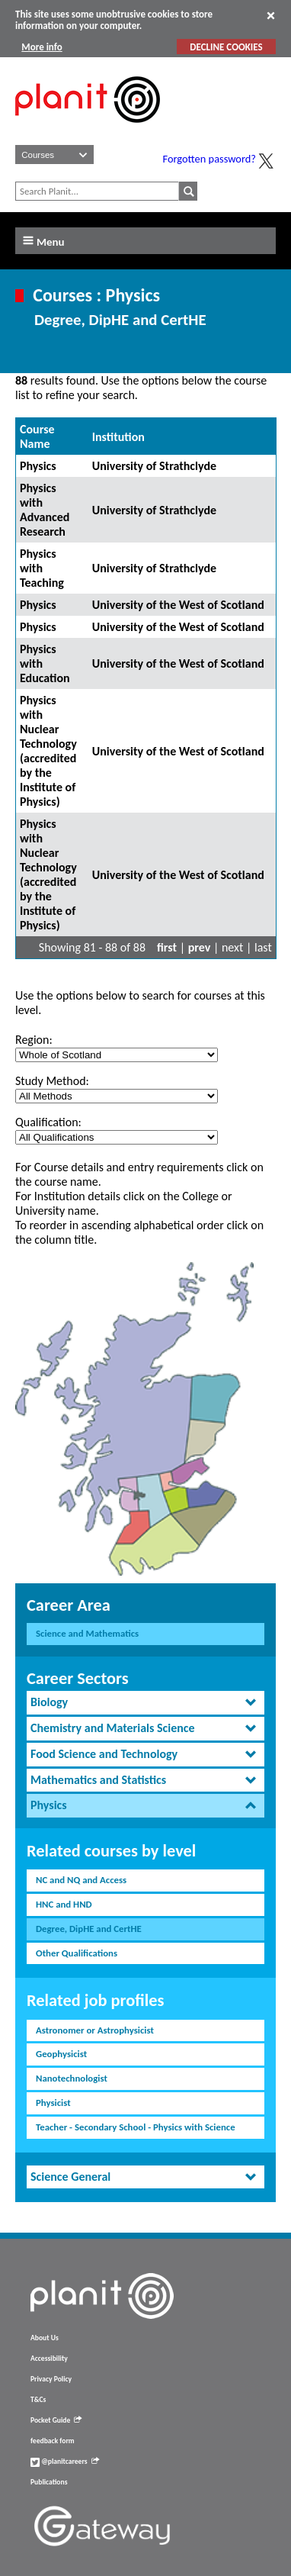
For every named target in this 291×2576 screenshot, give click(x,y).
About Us (44, 2338)
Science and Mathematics (87, 1633)
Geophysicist (61, 2053)
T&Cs (38, 2399)
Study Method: (52, 1081)
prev (199, 947)
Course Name (37, 436)
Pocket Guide (56, 2420)
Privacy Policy (51, 2379)
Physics (38, 466)
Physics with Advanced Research (44, 510)
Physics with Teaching (42, 568)
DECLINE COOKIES (226, 47)
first (167, 947)
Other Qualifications (76, 1953)
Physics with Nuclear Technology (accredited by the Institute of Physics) (48, 751)
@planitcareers (64, 2461)
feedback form (52, 2441)
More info (41, 47)
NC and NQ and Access (81, 1879)
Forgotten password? (209, 159)
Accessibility (49, 2358)
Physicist (53, 2102)
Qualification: (48, 1122)
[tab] (145, 1703)
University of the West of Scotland (178, 604)
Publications (48, 2482)
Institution (118, 437)
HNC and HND (64, 1904)
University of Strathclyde (154, 466)
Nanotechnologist (71, 2078)
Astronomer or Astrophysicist (95, 2030)
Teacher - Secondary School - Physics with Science (135, 2127)
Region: (34, 1039)
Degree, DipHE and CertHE (89, 1928)
